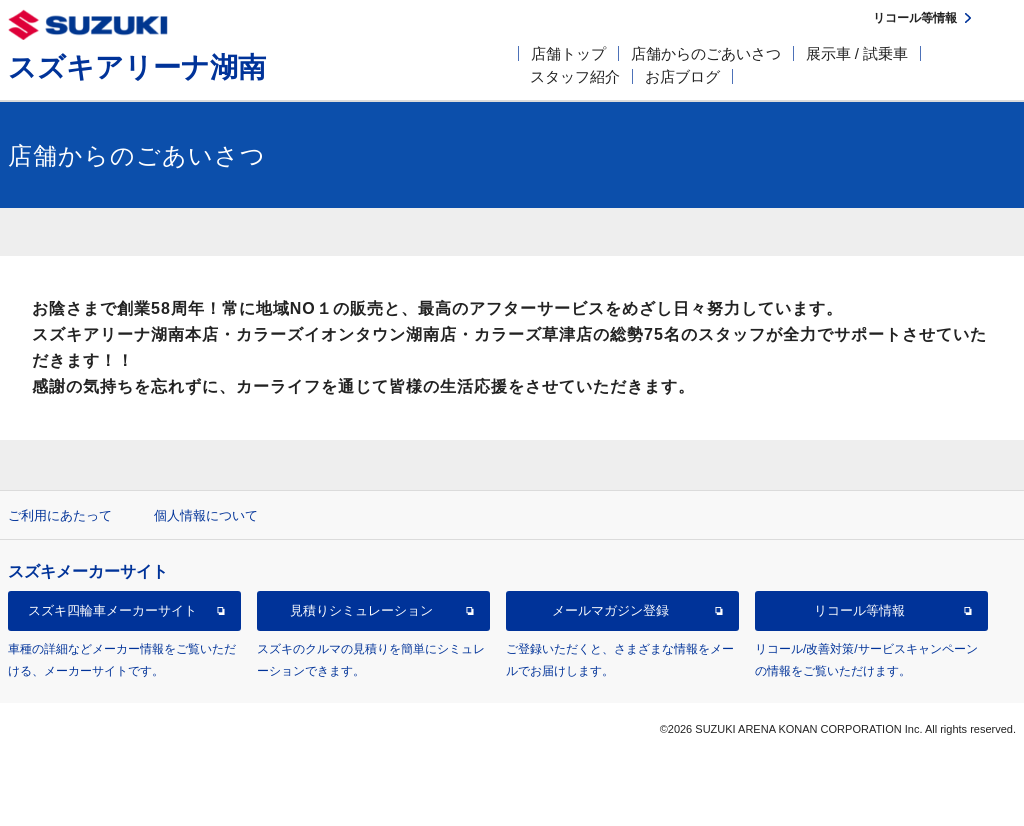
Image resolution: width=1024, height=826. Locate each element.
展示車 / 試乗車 (857, 53)
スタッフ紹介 (575, 76)
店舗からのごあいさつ (706, 53)
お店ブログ (682, 76)
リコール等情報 (859, 610)
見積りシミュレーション (361, 610)
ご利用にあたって (60, 515)
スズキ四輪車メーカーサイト (112, 610)
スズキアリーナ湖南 (137, 67)
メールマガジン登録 (610, 610)
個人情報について (206, 515)
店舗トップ (568, 53)
